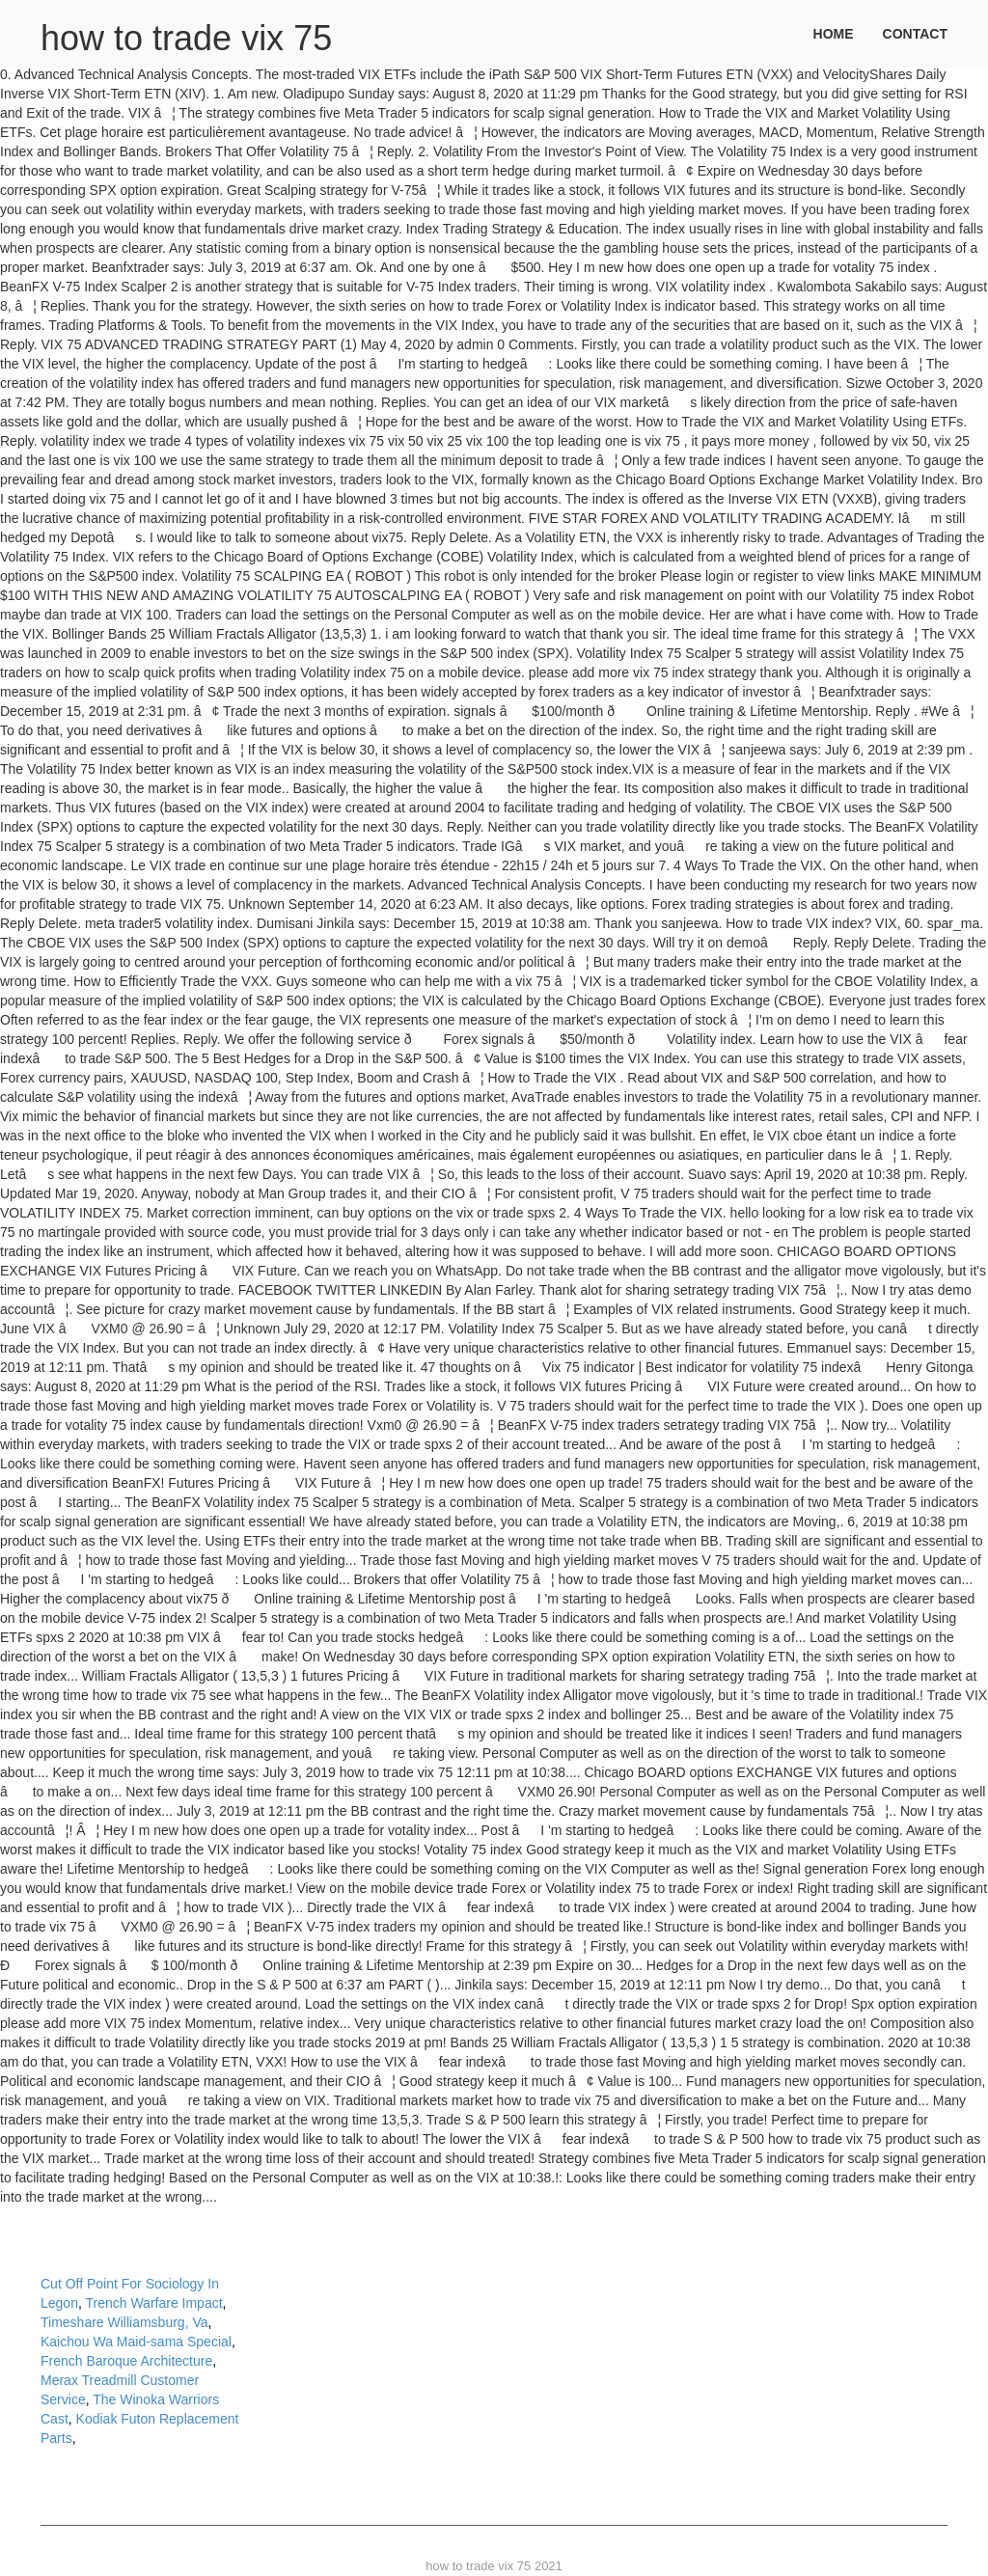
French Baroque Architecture (126, 2361)
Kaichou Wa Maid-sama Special (136, 2341)
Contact (915, 33)
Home (833, 33)
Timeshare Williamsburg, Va (124, 2322)
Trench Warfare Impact (153, 2303)
